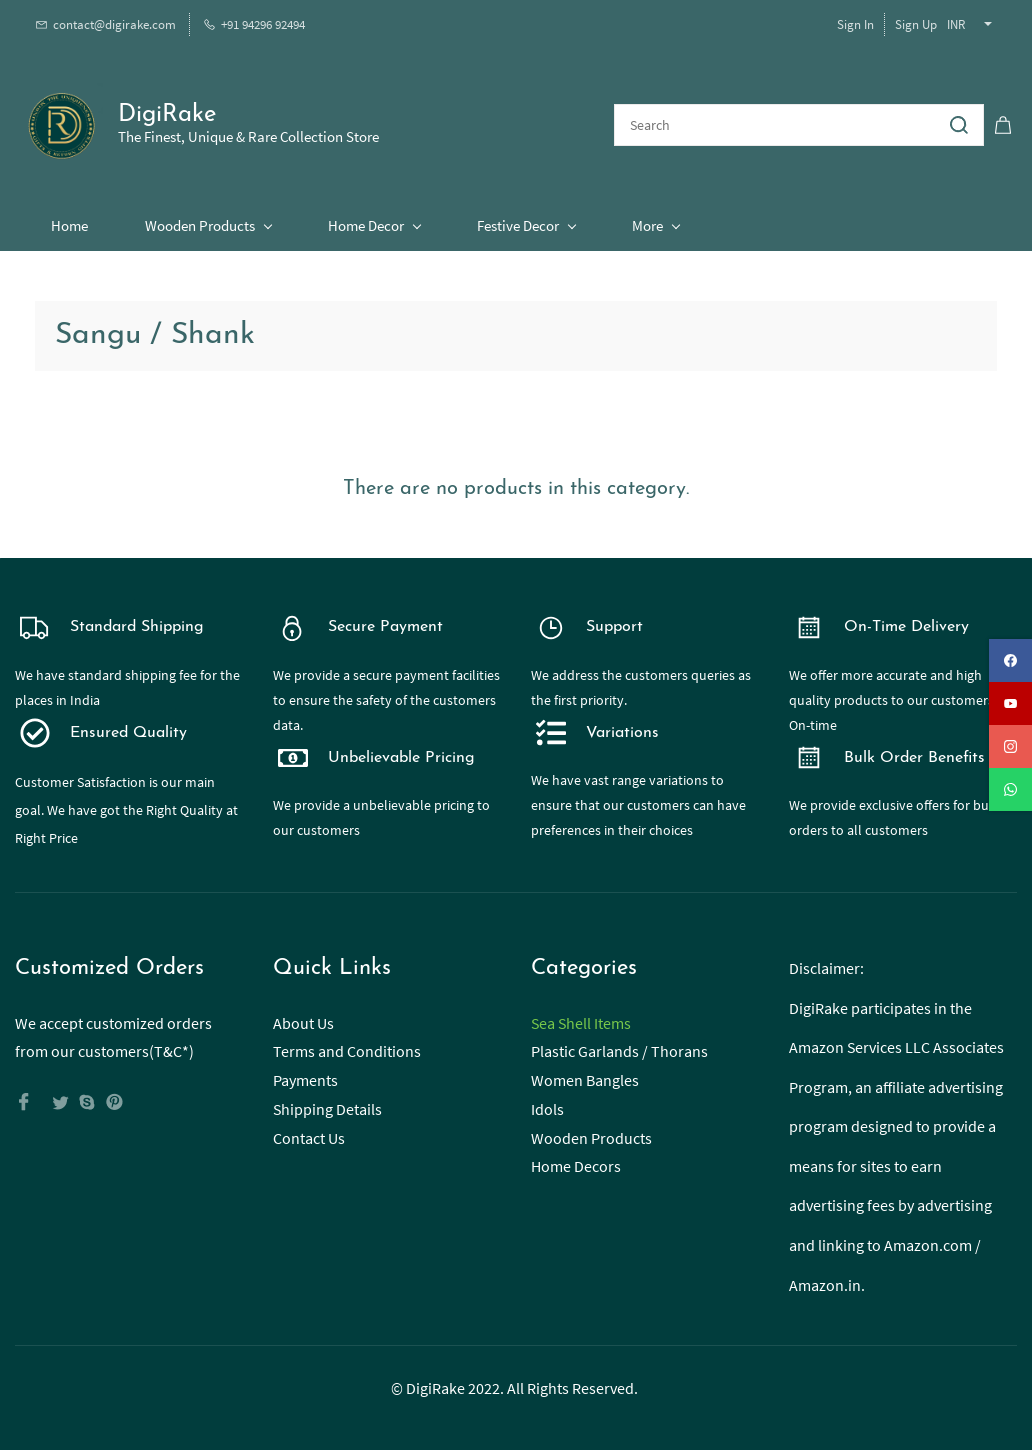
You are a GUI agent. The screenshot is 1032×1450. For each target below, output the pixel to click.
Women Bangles (585, 1077)
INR (956, 24)
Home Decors (576, 1163)
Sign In (855, 24)
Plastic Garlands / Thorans (619, 1048)
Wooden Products (591, 1134)
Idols (547, 1106)
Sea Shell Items (581, 1019)
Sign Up (916, 24)
